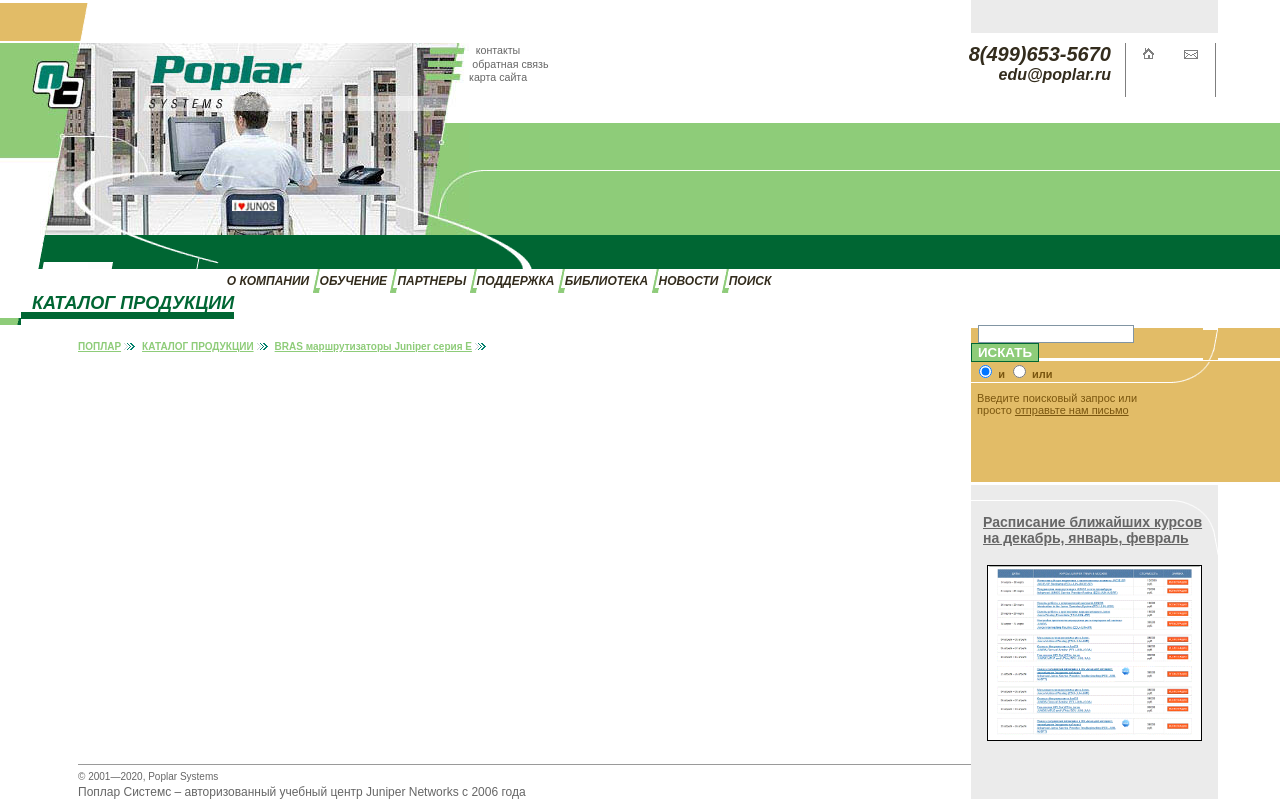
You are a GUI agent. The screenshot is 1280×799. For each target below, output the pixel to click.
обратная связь (510, 64)
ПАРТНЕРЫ (431, 281)
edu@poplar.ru (1055, 74)
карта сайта (498, 77)
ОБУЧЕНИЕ (353, 281)
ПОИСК (750, 281)
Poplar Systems (183, 776)
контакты (498, 50)
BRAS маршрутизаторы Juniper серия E (373, 346)
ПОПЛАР (99, 346)
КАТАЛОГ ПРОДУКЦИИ (198, 346)
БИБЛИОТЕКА (606, 281)
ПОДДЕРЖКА (516, 281)
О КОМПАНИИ (268, 281)
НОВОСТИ (689, 281)
